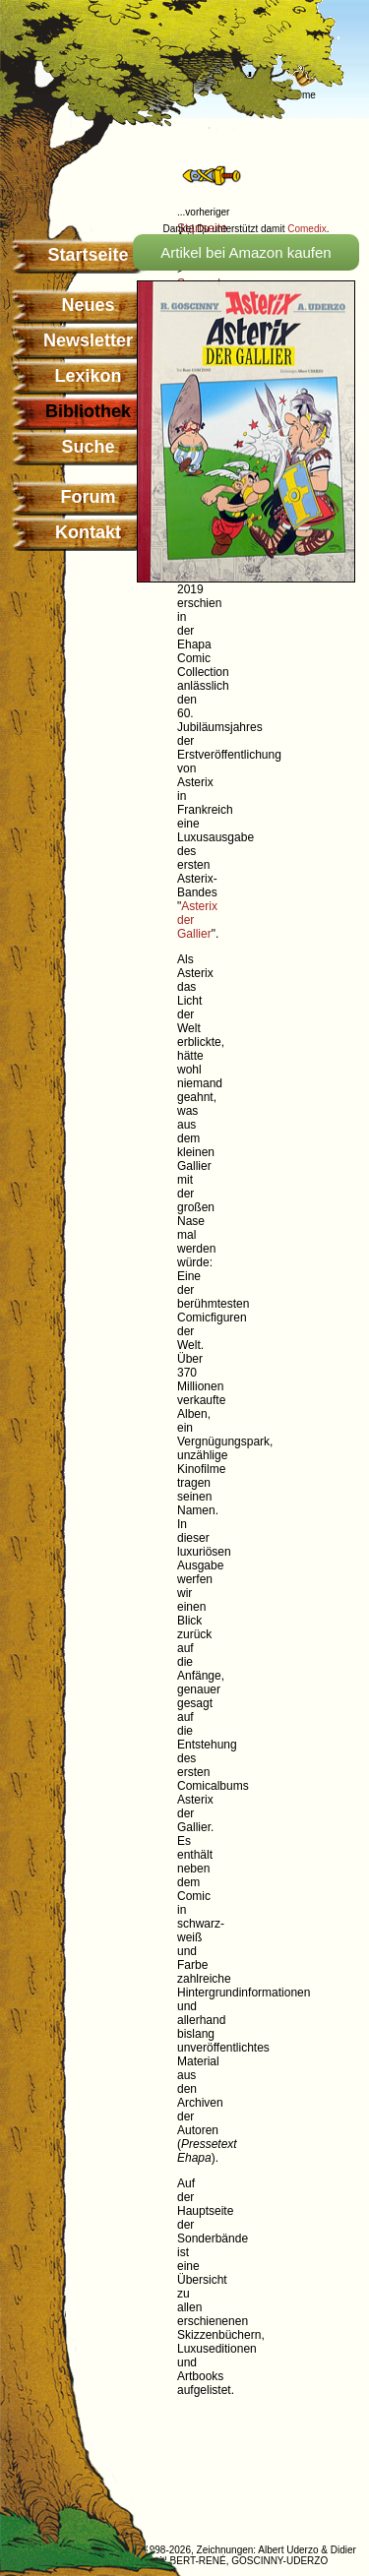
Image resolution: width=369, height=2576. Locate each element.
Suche (87, 447)
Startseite (87, 255)
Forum (88, 497)
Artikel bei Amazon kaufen (245, 252)
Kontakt (88, 532)
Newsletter (88, 340)
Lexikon (87, 376)
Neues (87, 305)
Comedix (306, 228)
